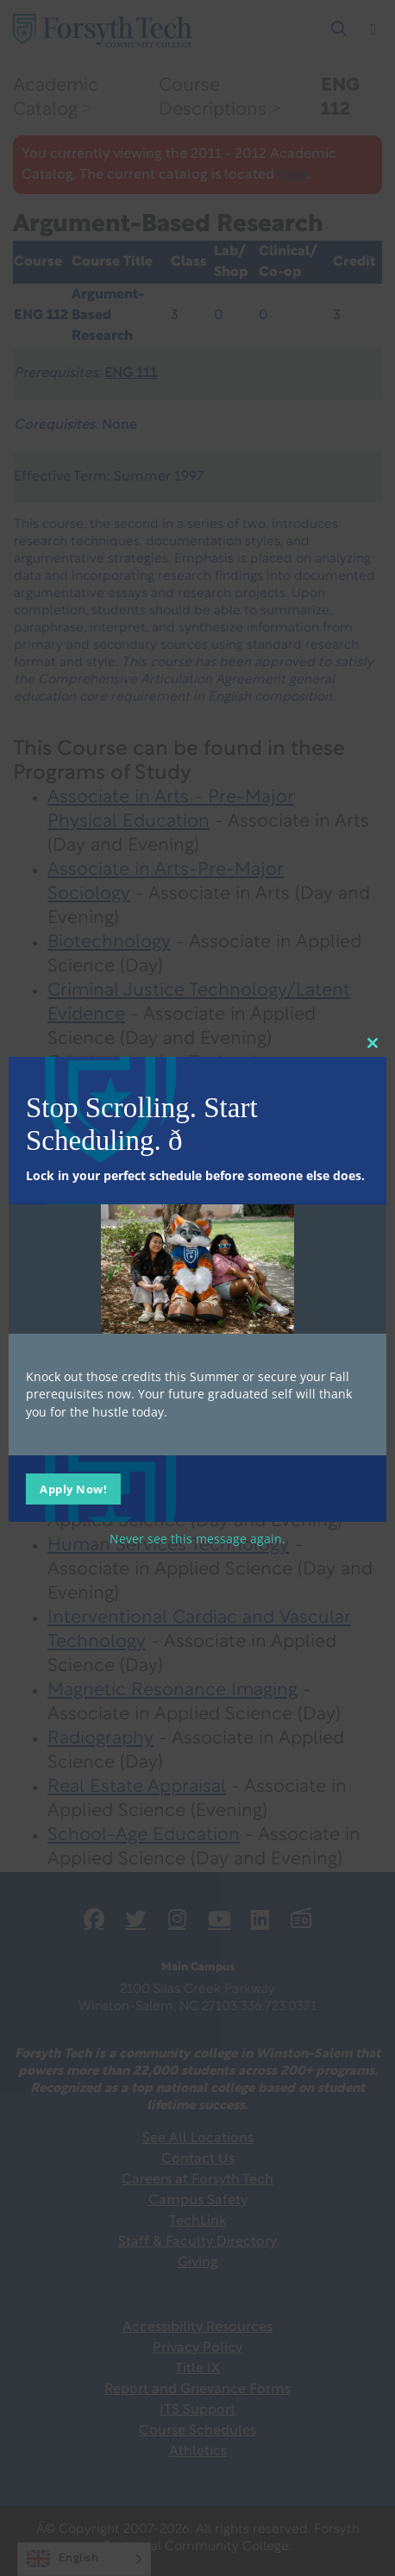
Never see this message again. (197, 1538)
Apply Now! (73, 1488)
